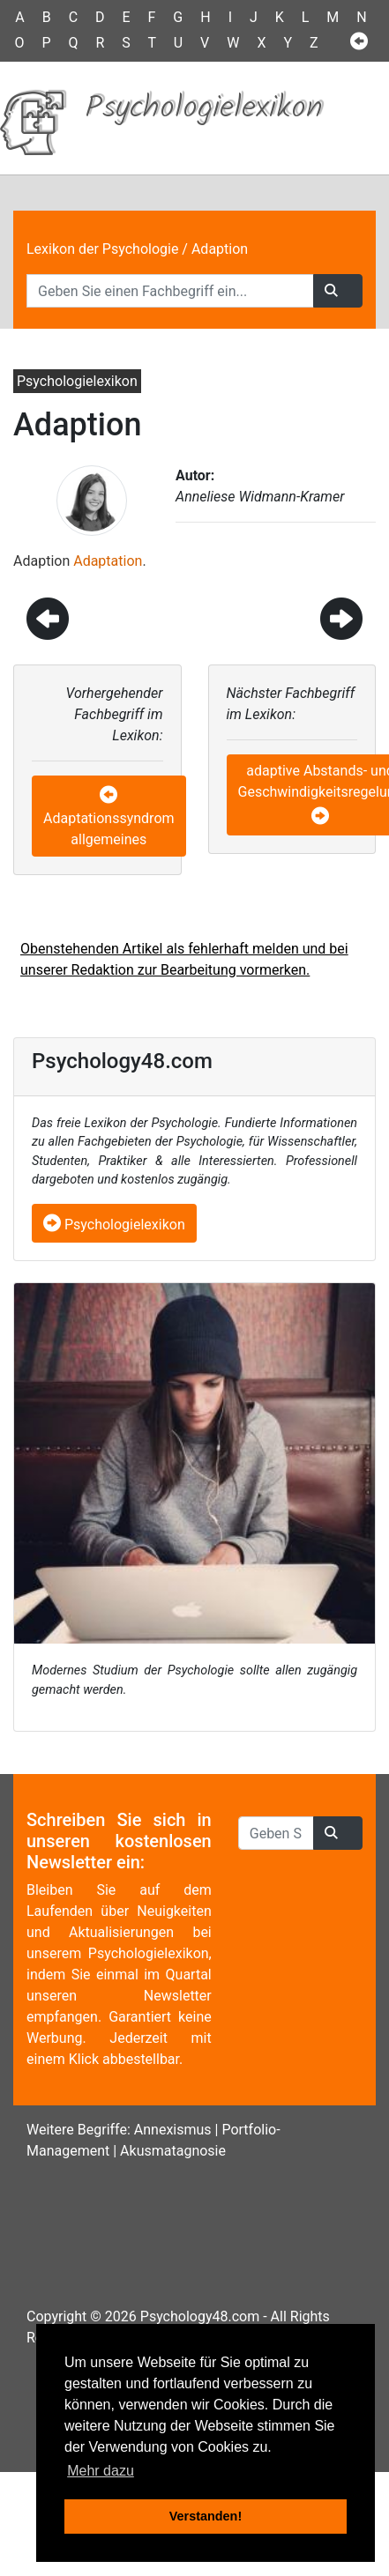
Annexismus (173, 2129)
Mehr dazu (100, 2470)
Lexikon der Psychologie (102, 249)
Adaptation (107, 561)
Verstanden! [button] (205, 2516)
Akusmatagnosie (173, 2150)
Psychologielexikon (114, 1224)
